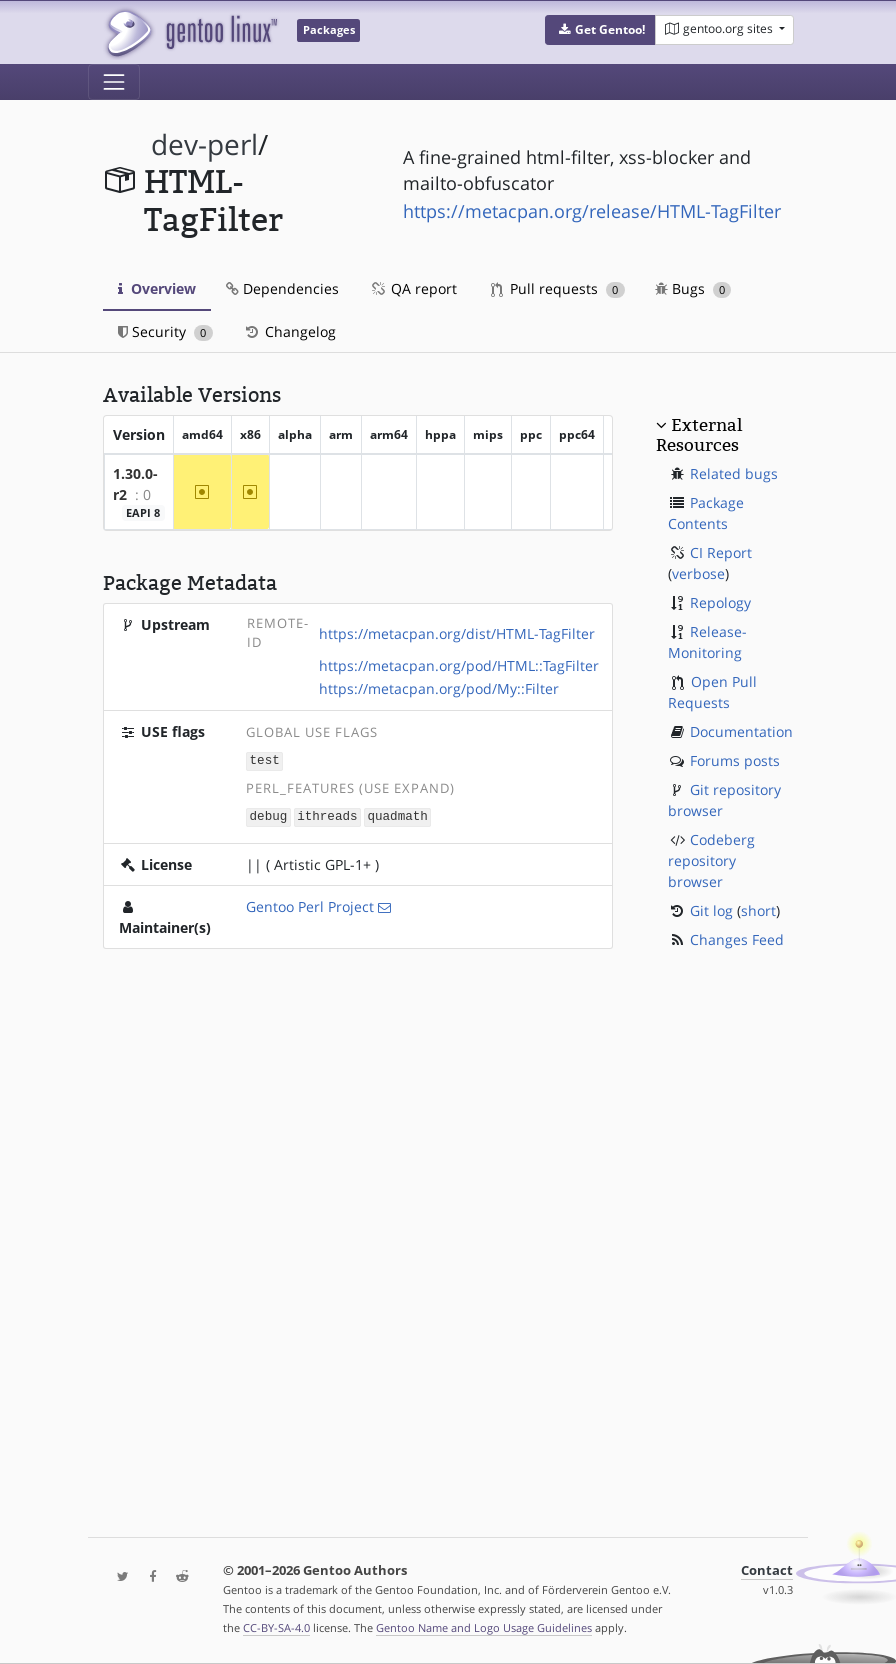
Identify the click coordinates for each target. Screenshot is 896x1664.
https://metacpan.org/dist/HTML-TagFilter (457, 633)
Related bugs (734, 473)
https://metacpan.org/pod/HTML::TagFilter (459, 665)
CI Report (721, 552)
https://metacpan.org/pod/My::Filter (439, 688)
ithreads (327, 814)
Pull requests (558, 288)
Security (165, 331)
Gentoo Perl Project (310, 904)
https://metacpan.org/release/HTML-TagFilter (592, 211)
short (758, 910)
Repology (720, 602)
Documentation (741, 731)
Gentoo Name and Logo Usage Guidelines (484, 1627)
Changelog (289, 331)
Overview (157, 288)
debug (269, 814)
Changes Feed (737, 939)
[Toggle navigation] (114, 82)
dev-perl (204, 144)
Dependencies (282, 288)
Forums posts (735, 760)
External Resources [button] (699, 435)
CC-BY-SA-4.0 (276, 1627)
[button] (600, 30)
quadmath (397, 814)
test (265, 759)
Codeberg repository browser (711, 860)
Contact (767, 1570)
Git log (711, 910)
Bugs (693, 288)
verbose (698, 573)
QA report (413, 288)
